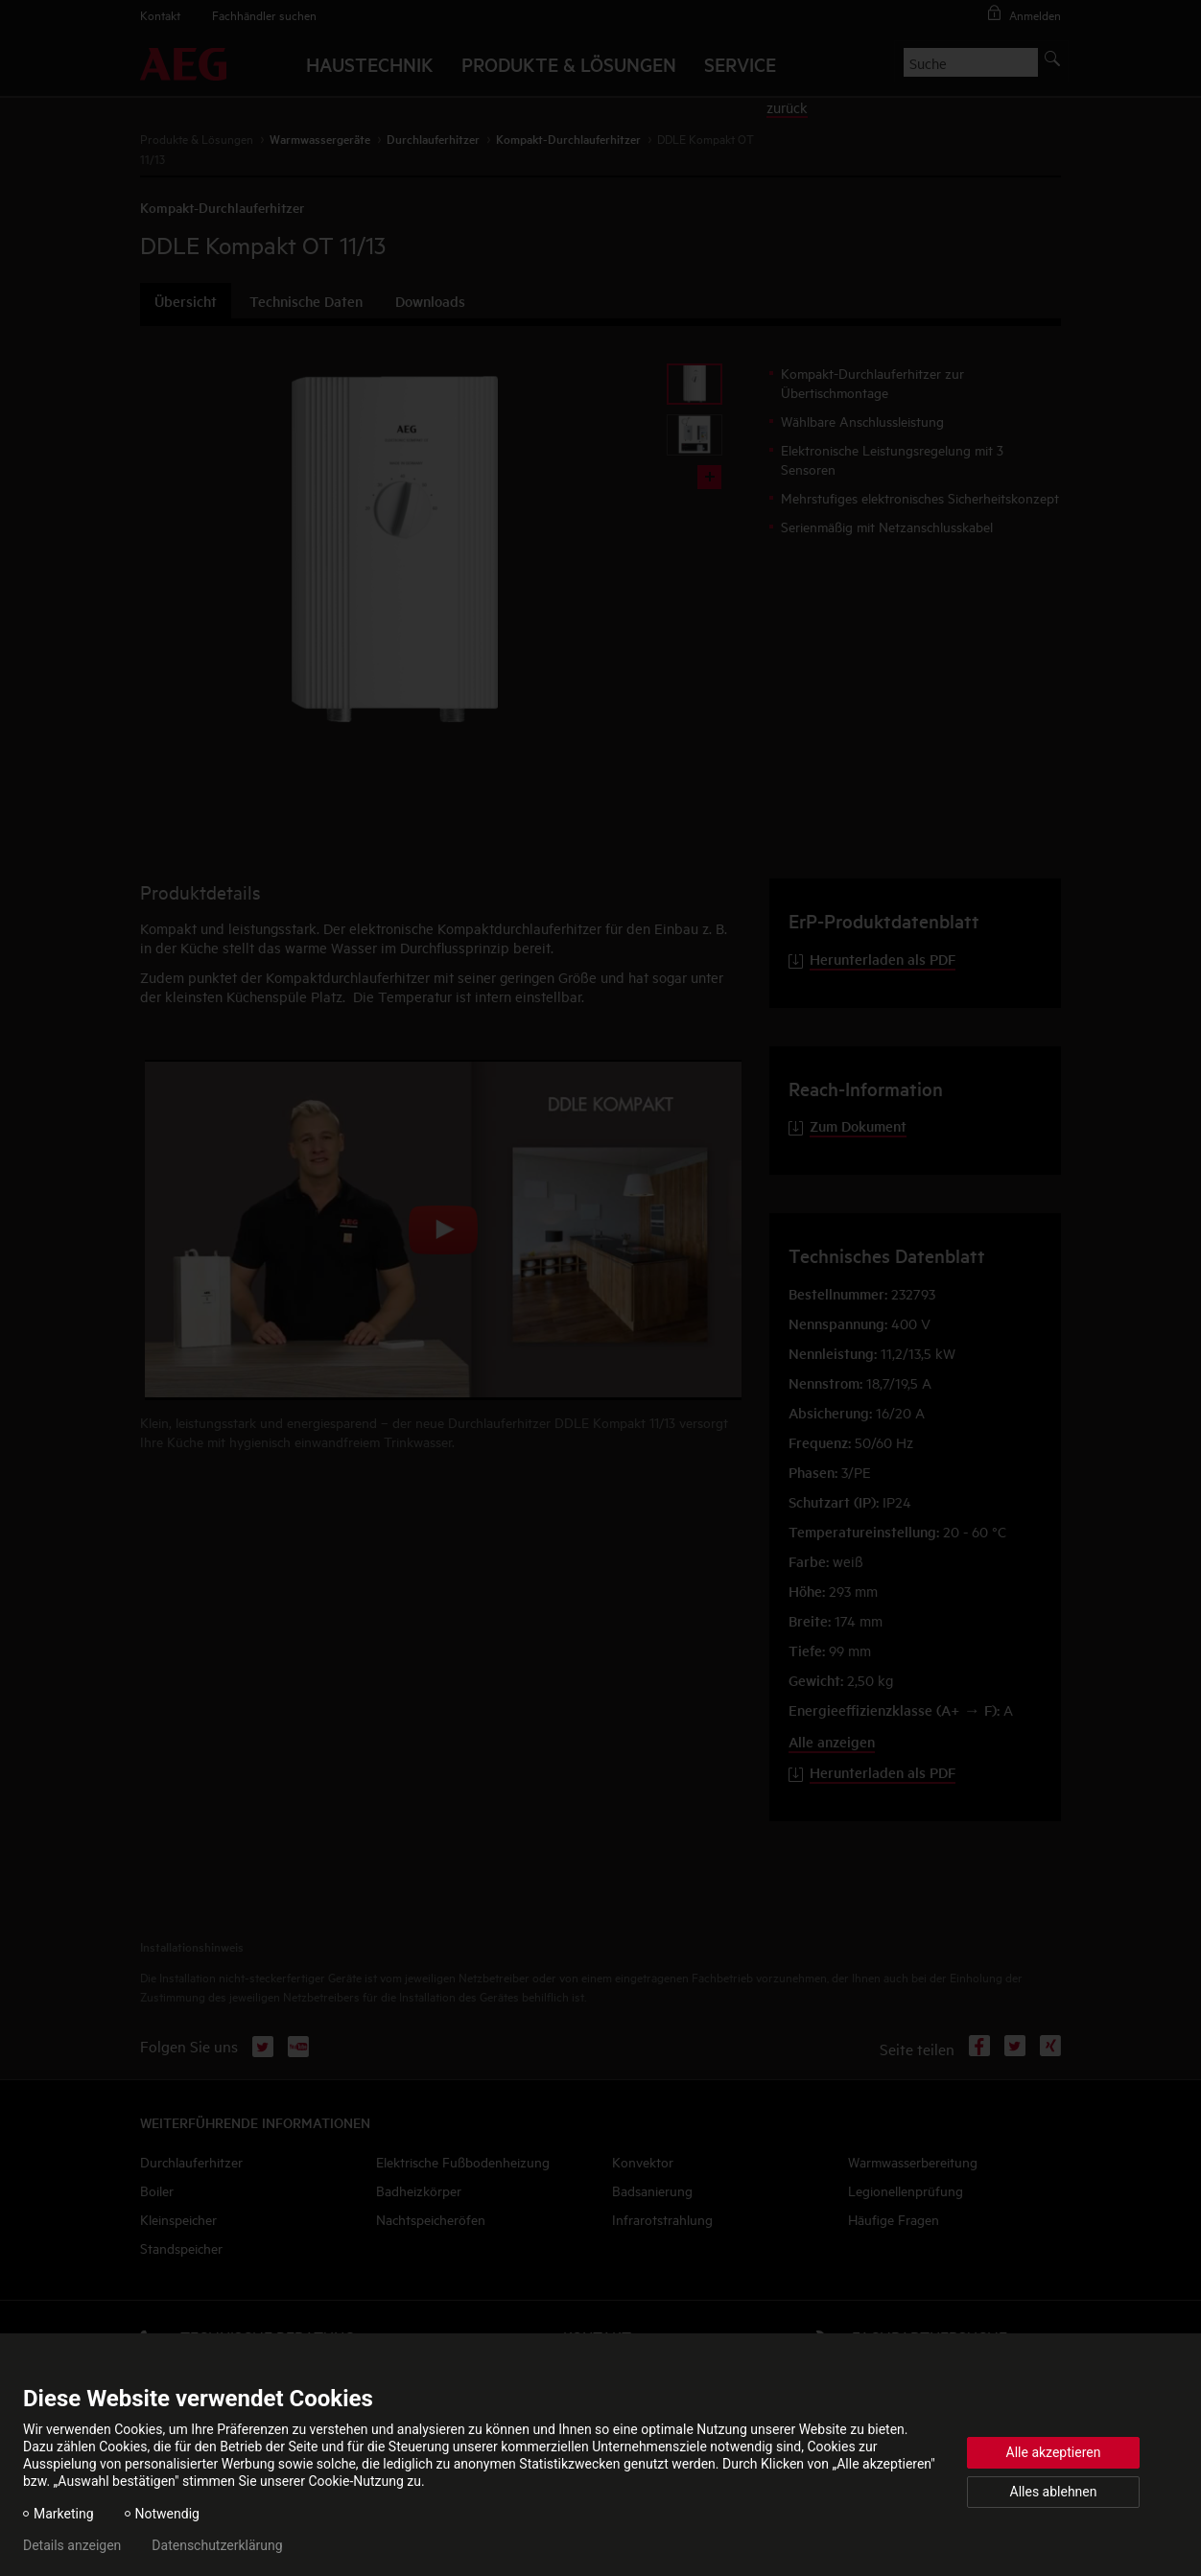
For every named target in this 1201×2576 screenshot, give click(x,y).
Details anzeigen (72, 2545)
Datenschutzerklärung (217, 2545)
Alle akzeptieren (1053, 2452)
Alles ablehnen (1053, 2491)
